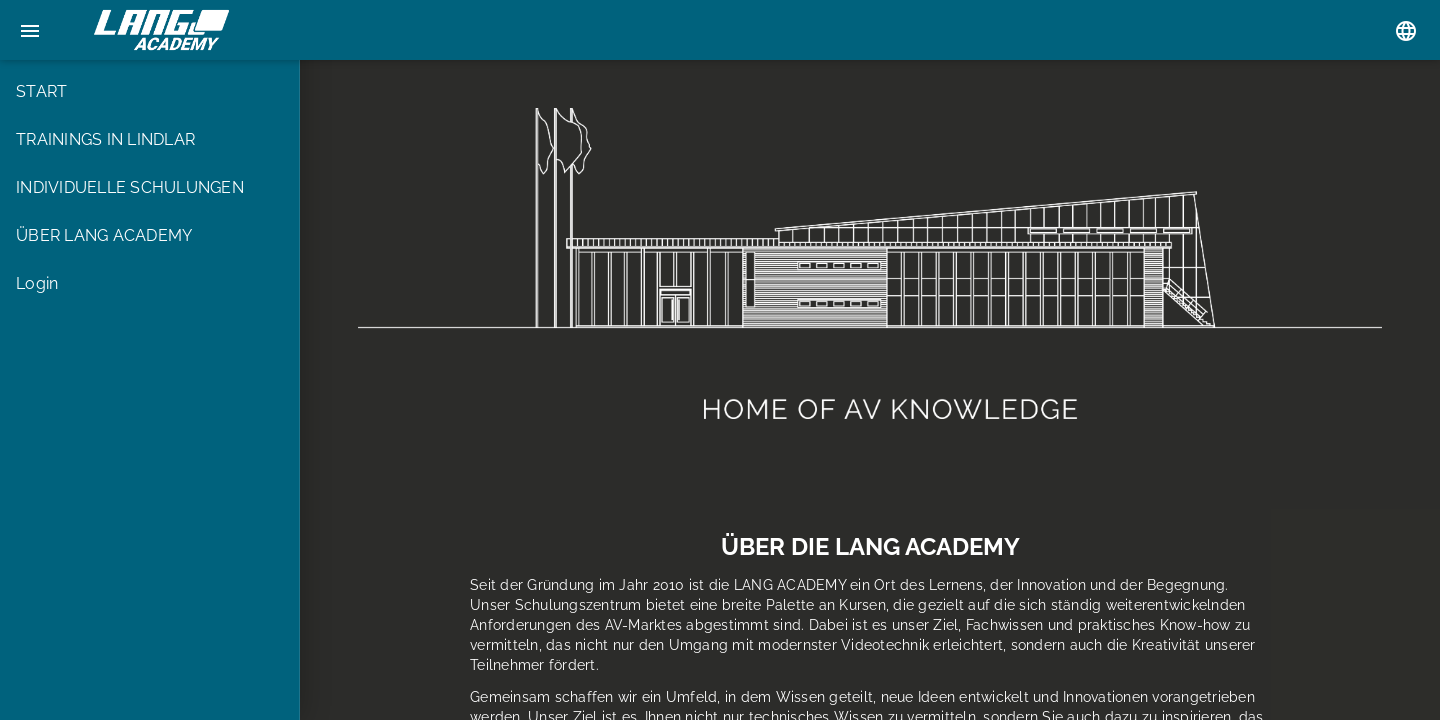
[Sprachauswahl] (1406, 30)
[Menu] (30, 30)
